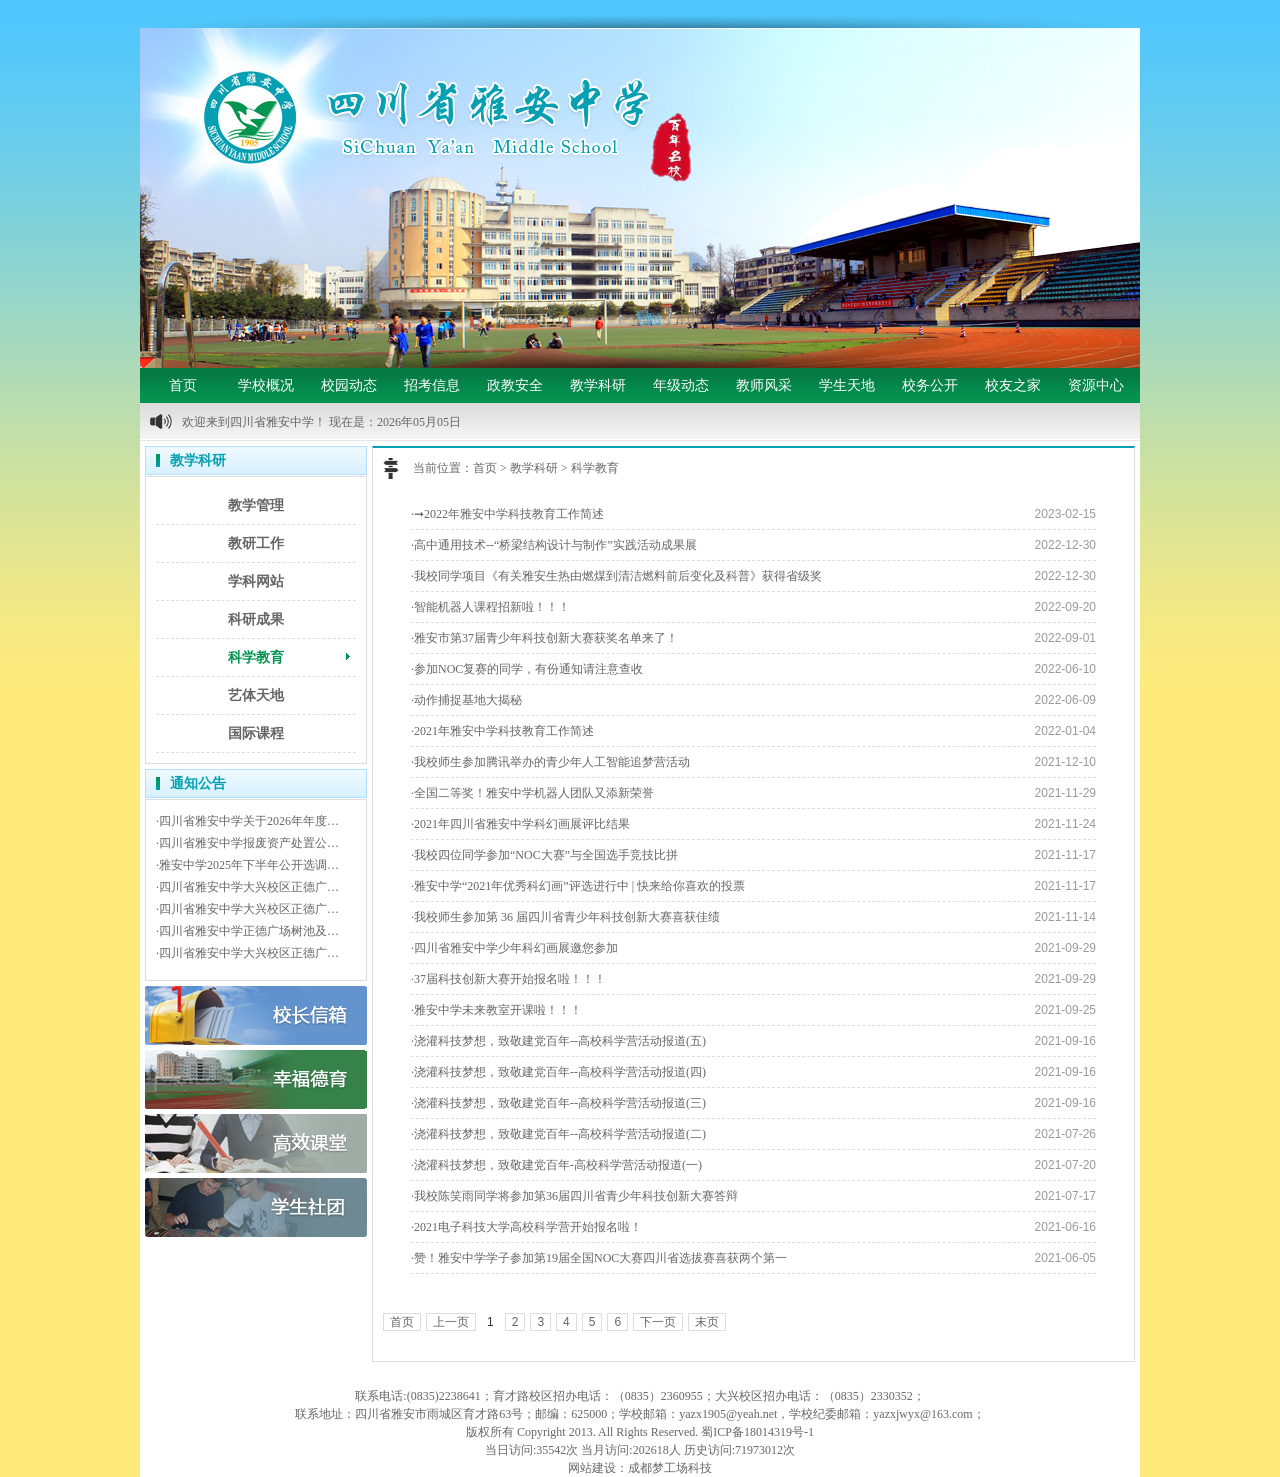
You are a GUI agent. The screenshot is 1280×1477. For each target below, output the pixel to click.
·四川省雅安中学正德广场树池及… (247, 931)
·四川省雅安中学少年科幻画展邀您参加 (514, 948)
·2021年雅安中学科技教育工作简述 (502, 731)
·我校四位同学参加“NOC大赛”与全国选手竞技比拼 (544, 855)
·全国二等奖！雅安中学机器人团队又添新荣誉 (532, 793)
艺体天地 (256, 695)
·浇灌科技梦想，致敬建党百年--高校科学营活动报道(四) (558, 1072)
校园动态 (349, 385)
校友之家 (1013, 385)
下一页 (658, 1322)
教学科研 (598, 385)
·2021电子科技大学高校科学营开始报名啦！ (526, 1227)
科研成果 (256, 619)
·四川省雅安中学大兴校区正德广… (247, 887)
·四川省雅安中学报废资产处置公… (247, 843)
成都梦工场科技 (670, 1468)
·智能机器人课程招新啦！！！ (490, 607)
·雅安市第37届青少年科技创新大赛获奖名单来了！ (544, 638)
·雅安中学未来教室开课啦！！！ (496, 1010)
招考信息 (432, 385)
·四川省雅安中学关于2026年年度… (247, 821)
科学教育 (256, 657)
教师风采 (764, 385)
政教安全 (515, 385)
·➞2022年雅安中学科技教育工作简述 (507, 514)
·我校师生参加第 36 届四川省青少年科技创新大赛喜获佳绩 (565, 917)
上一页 (451, 1322)
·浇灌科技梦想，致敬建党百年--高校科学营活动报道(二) (558, 1134)
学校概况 (266, 385)
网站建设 (592, 1468)
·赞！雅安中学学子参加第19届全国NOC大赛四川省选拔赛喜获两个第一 (599, 1258)
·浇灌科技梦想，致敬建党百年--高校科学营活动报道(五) (558, 1041)
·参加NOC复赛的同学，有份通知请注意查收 (527, 669)
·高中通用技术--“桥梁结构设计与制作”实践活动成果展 (554, 545)
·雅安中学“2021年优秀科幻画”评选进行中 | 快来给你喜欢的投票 (578, 886)
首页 (183, 385)
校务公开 (930, 385)
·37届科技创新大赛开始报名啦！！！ (508, 979)
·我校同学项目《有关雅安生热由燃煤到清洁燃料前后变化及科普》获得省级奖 (616, 576)
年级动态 (681, 385)
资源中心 (1096, 385)
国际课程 (256, 733)
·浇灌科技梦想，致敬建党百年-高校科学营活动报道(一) (556, 1165)
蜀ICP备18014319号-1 (757, 1432)
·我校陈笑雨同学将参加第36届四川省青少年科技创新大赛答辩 (574, 1196)
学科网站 (256, 581)
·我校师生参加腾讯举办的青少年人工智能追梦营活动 (550, 762)
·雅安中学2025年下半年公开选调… (247, 865)
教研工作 (256, 543)
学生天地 (847, 385)
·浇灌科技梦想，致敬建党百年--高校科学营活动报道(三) (558, 1103)
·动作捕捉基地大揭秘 (466, 700)
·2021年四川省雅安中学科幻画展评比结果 (520, 824)
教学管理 (256, 505)
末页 (707, 1322)
